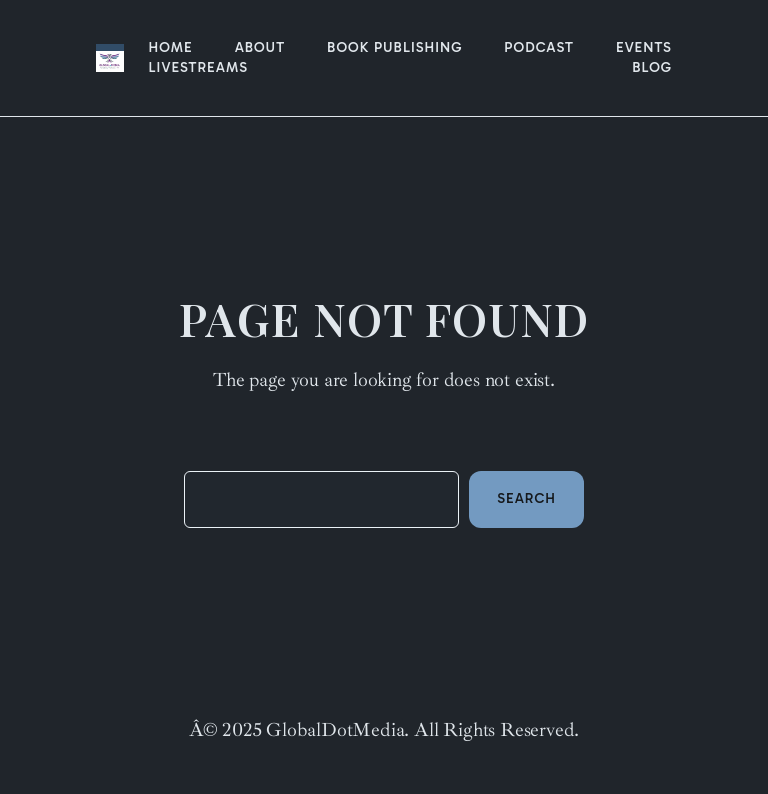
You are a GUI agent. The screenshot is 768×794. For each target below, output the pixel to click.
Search (526, 498)
